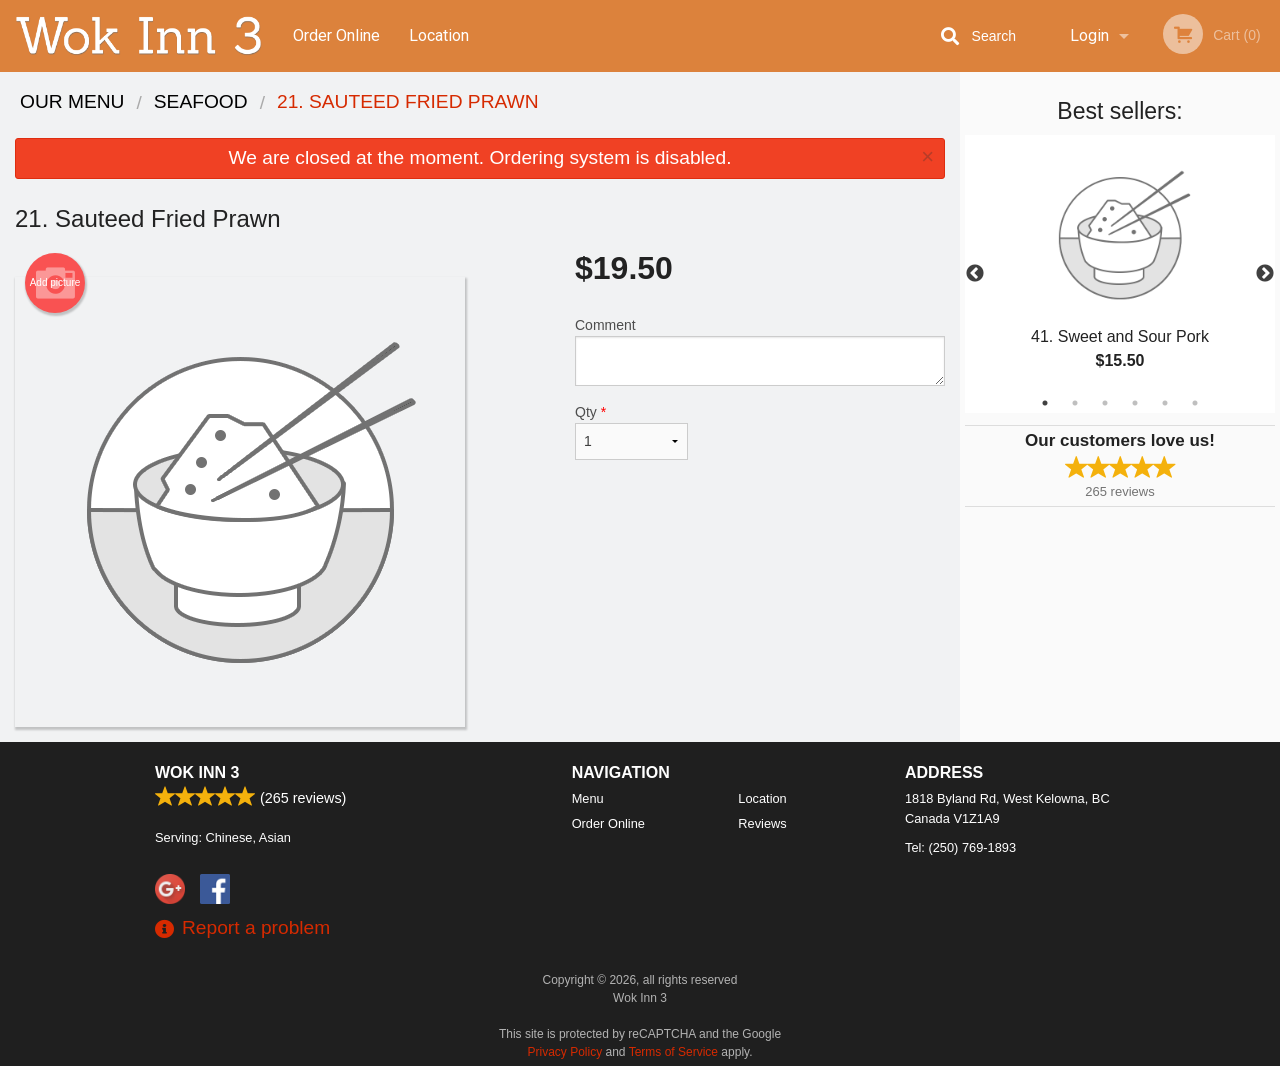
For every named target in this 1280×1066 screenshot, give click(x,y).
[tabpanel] (1120, 274)
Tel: (960, 847)
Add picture (55, 283)
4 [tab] (1135, 403)
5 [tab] (1165, 403)
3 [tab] (1105, 403)
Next (1265, 274)
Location (439, 35)
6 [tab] (1195, 403)
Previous (975, 274)
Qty (631, 432)
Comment (760, 351)
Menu (588, 798)
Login (1089, 35)
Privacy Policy (565, 1052)
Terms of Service (673, 1052)
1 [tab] (1045, 403)
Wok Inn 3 (197, 772)
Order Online (336, 35)
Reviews (762, 823)
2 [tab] (1075, 403)
